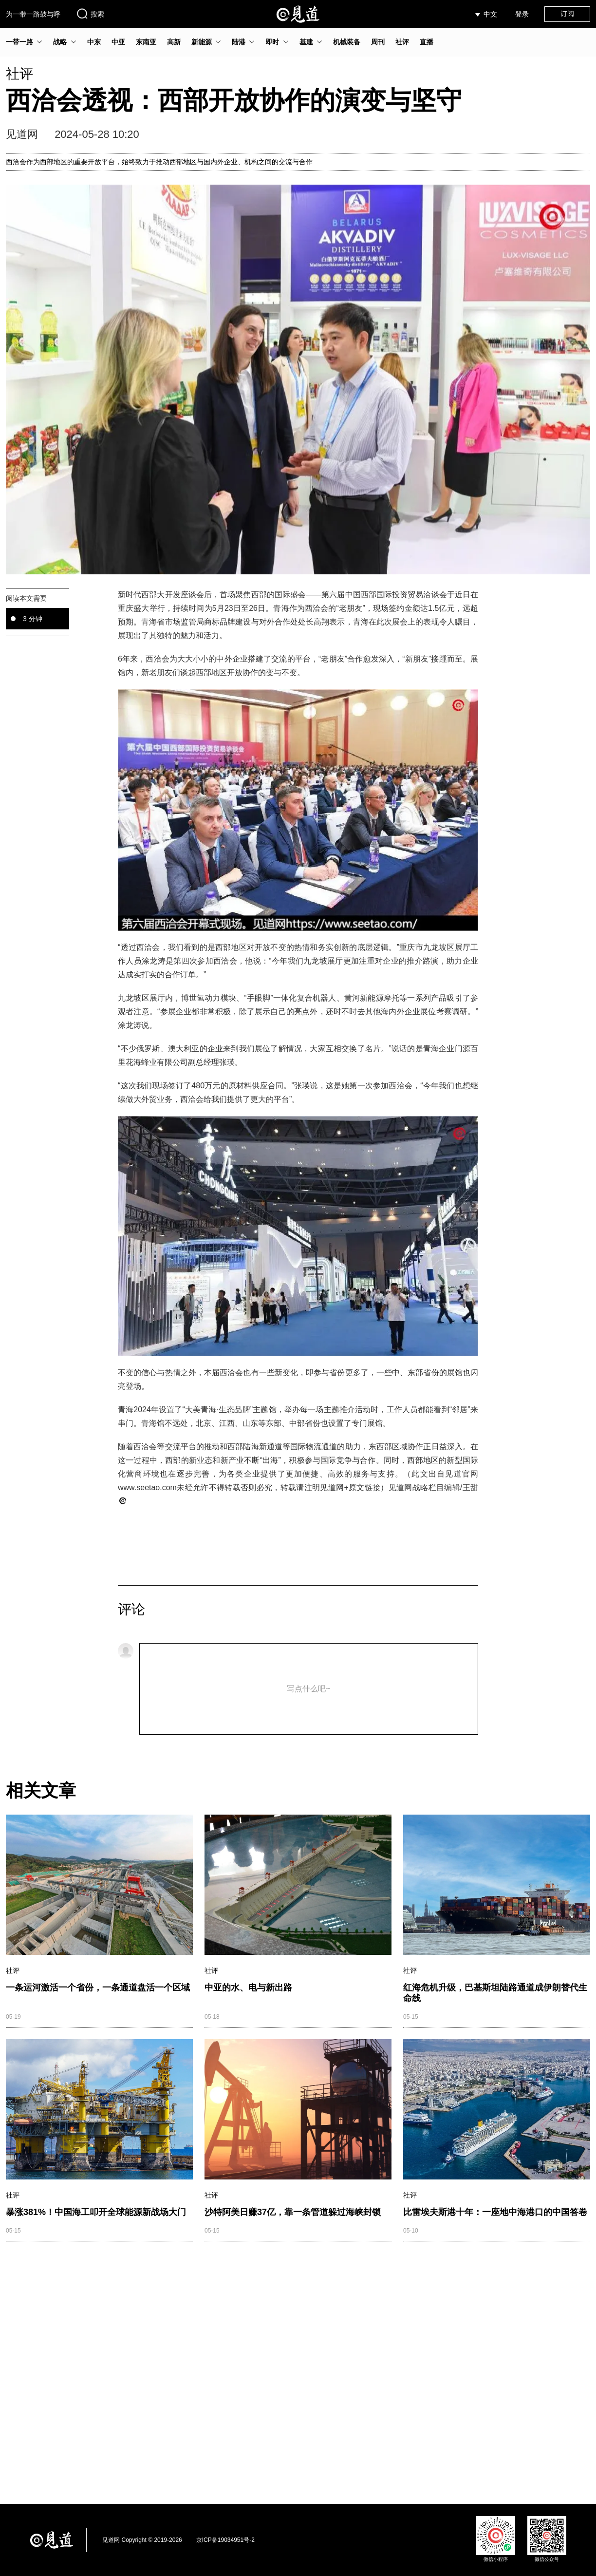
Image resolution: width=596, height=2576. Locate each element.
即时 (272, 41)
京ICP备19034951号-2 (225, 2540)
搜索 (90, 13)
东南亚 (146, 41)
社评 (402, 41)
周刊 (378, 41)
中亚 (118, 41)
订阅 (567, 14)
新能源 (201, 41)
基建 (306, 41)
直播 (426, 41)
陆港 (238, 41)
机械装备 (346, 41)
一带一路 (19, 41)
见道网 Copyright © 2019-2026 (142, 2540)
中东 (94, 41)
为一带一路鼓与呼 (33, 14)
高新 (174, 41)
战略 (60, 41)
